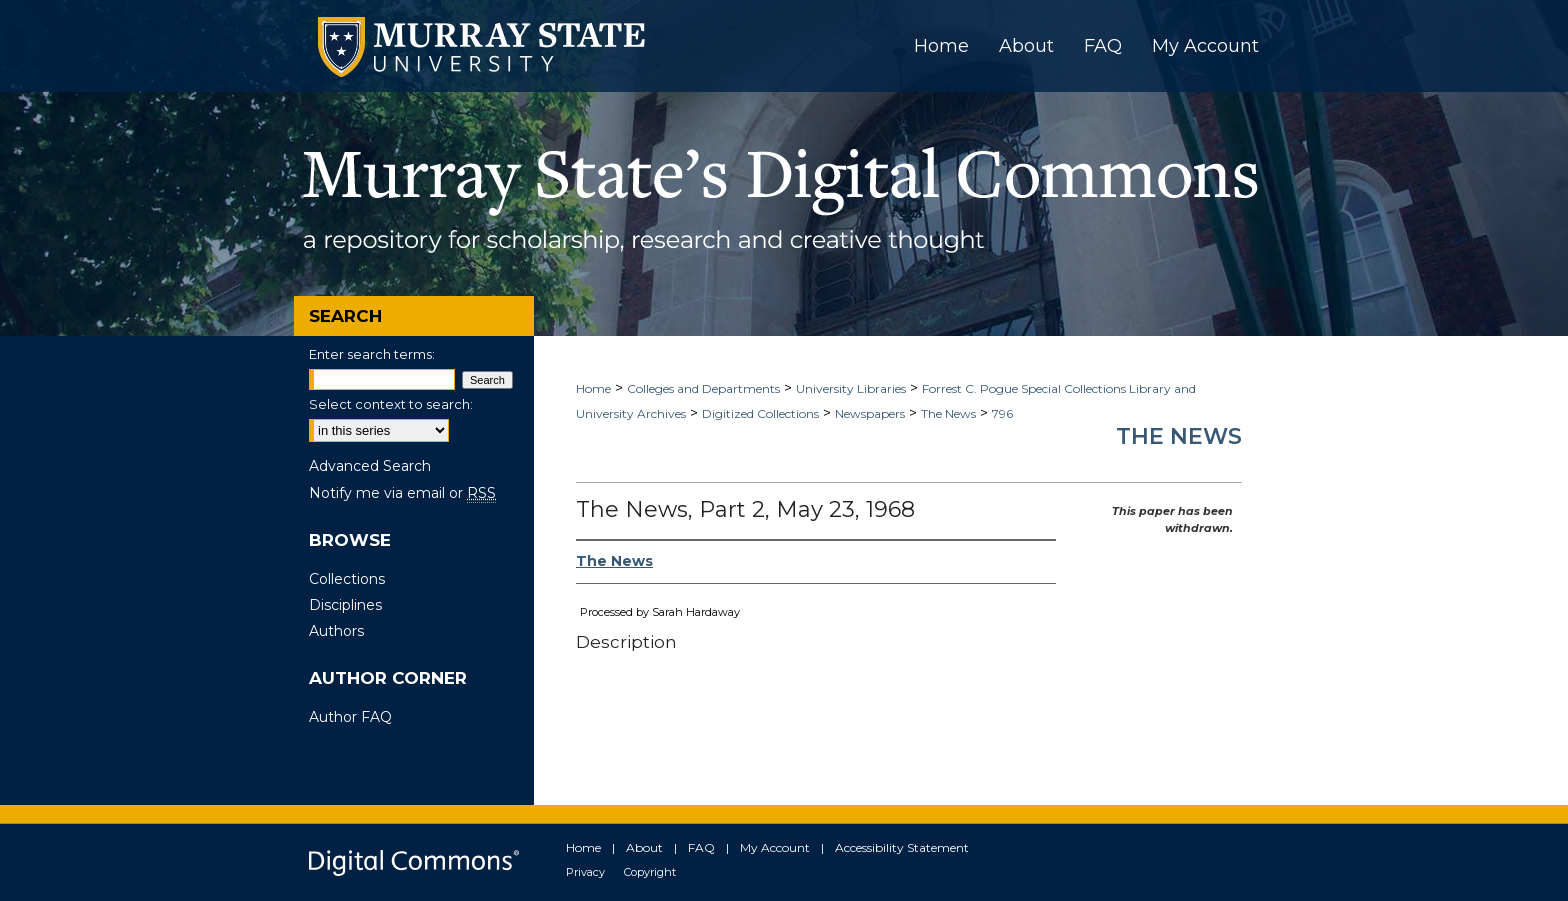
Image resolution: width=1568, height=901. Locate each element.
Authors (336, 631)
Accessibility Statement (902, 847)
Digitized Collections (760, 413)
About (644, 847)
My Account (775, 847)
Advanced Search (370, 466)
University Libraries (851, 388)
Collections (347, 579)
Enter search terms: (372, 354)
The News (948, 413)
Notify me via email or (402, 493)
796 (1002, 413)
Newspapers (870, 413)
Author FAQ (350, 717)
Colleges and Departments (703, 388)
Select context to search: (391, 404)
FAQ (701, 847)
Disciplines (345, 605)
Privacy (585, 872)
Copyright (650, 872)
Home (593, 388)
